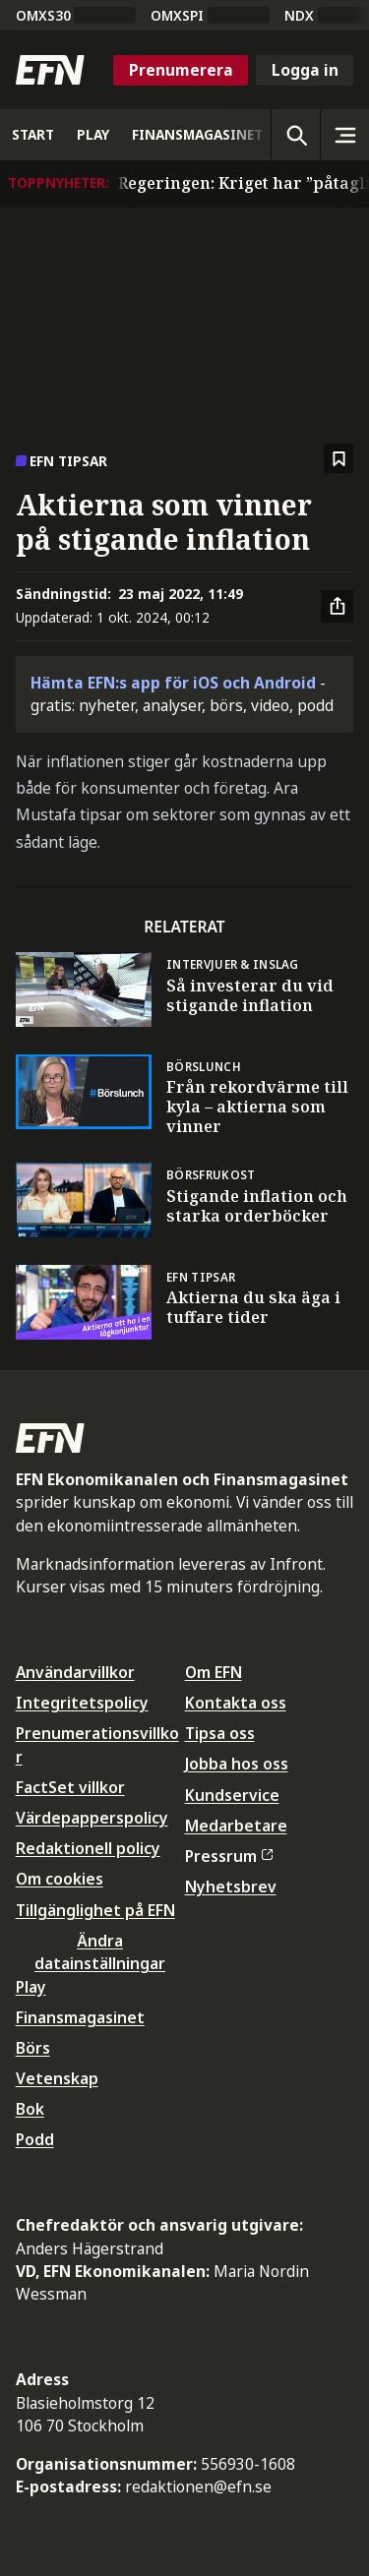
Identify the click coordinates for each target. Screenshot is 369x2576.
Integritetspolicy (82, 1702)
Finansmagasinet (80, 2017)
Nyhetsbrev (231, 1886)
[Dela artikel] (337, 607)
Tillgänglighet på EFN (95, 1910)
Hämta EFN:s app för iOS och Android (173, 682)
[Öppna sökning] (295, 134)
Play (31, 1987)
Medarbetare (236, 1825)
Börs (33, 2048)
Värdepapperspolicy (92, 1817)
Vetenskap (57, 2078)
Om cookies (59, 1878)
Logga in (305, 70)
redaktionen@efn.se (198, 2486)
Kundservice (232, 1795)
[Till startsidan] (50, 69)
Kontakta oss (235, 1702)
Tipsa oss (220, 1733)
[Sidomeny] (344, 134)
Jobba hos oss (236, 1763)
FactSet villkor (70, 1787)
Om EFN (213, 1672)
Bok (30, 2109)
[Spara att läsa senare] (339, 459)
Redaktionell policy (88, 1848)
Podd (35, 2139)
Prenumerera (181, 70)
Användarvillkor (75, 1672)
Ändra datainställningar (99, 1952)
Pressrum (229, 1856)
